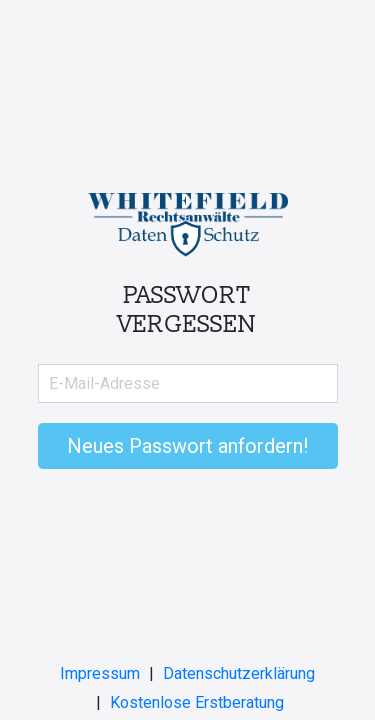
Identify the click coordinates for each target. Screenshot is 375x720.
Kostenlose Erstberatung (197, 702)
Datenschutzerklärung (239, 673)
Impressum (100, 673)
